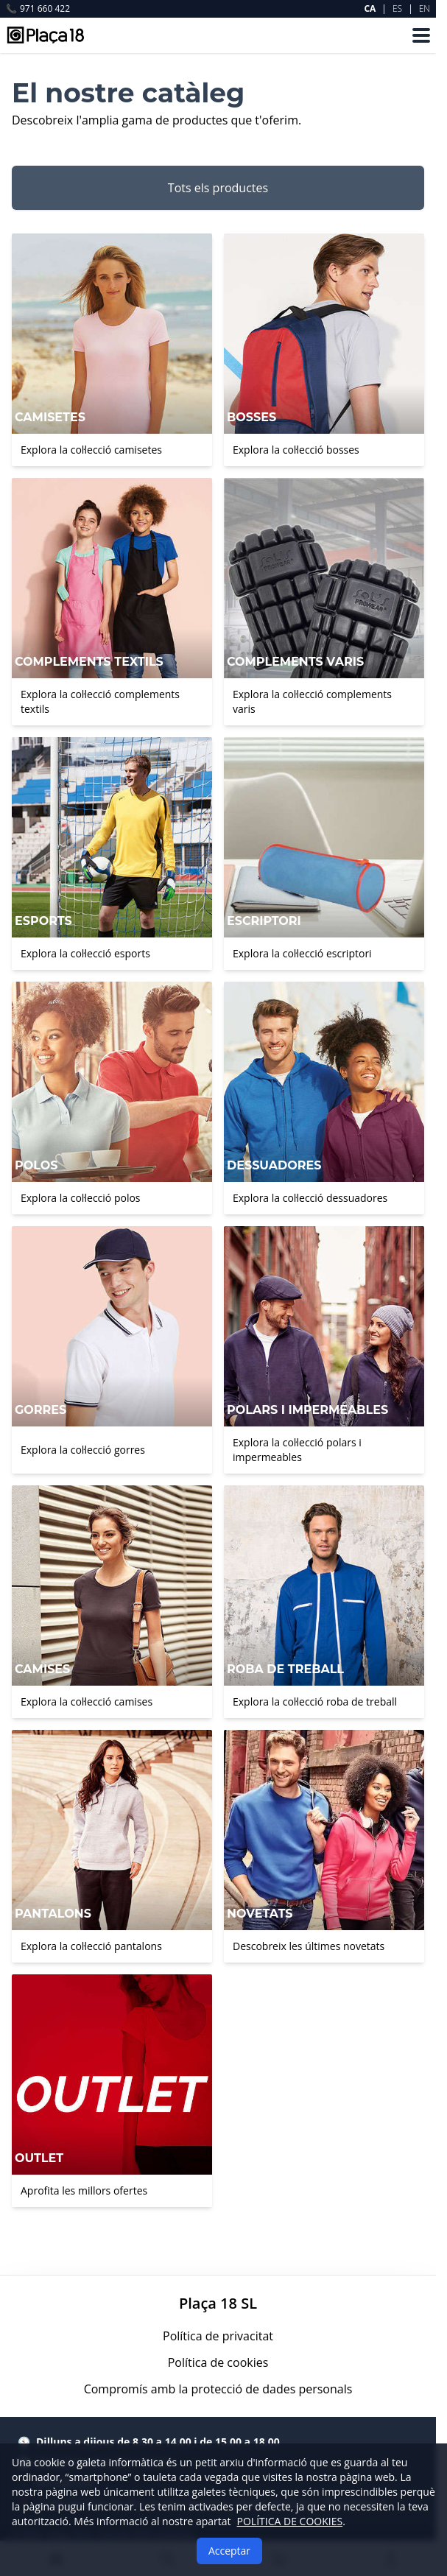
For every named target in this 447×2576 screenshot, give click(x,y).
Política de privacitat (218, 2336)
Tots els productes (218, 188)
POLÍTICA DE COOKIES (290, 2521)
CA (370, 8)
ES (397, 8)
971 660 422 (38, 9)
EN (424, 8)
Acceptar (229, 2551)
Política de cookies (218, 2362)
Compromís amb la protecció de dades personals (218, 2389)
